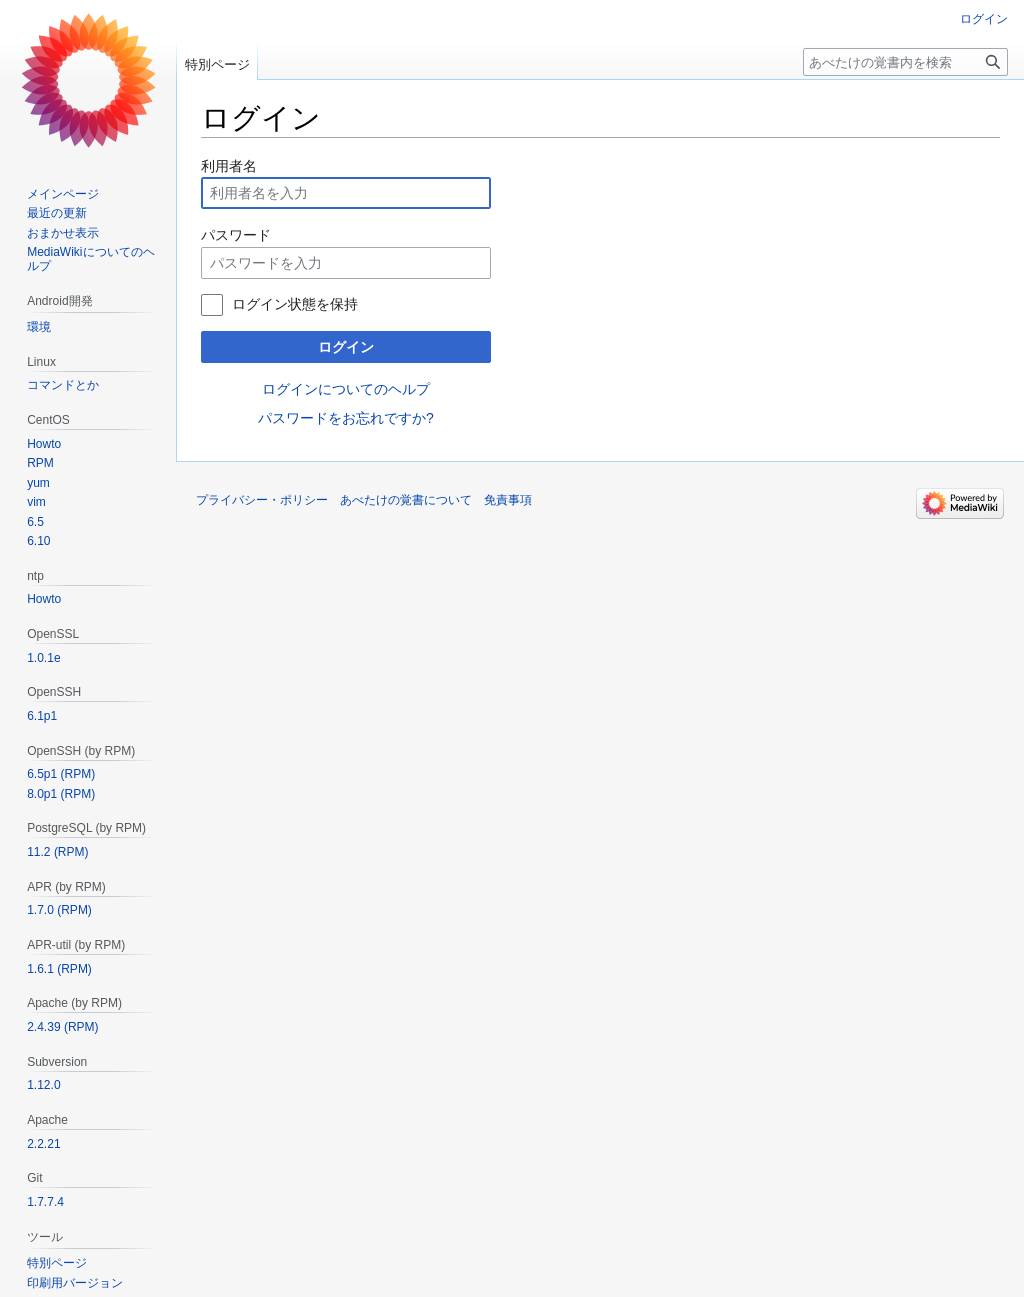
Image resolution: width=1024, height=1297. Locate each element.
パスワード (236, 235)
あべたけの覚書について (406, 500)
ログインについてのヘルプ (346, 389)
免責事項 (508, 500)
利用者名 (229, 166)
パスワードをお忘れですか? (346, 418)
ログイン (346, 347)
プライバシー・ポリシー (262, 500)
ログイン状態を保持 (295, 304)
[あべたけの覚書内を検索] (905, 62)
